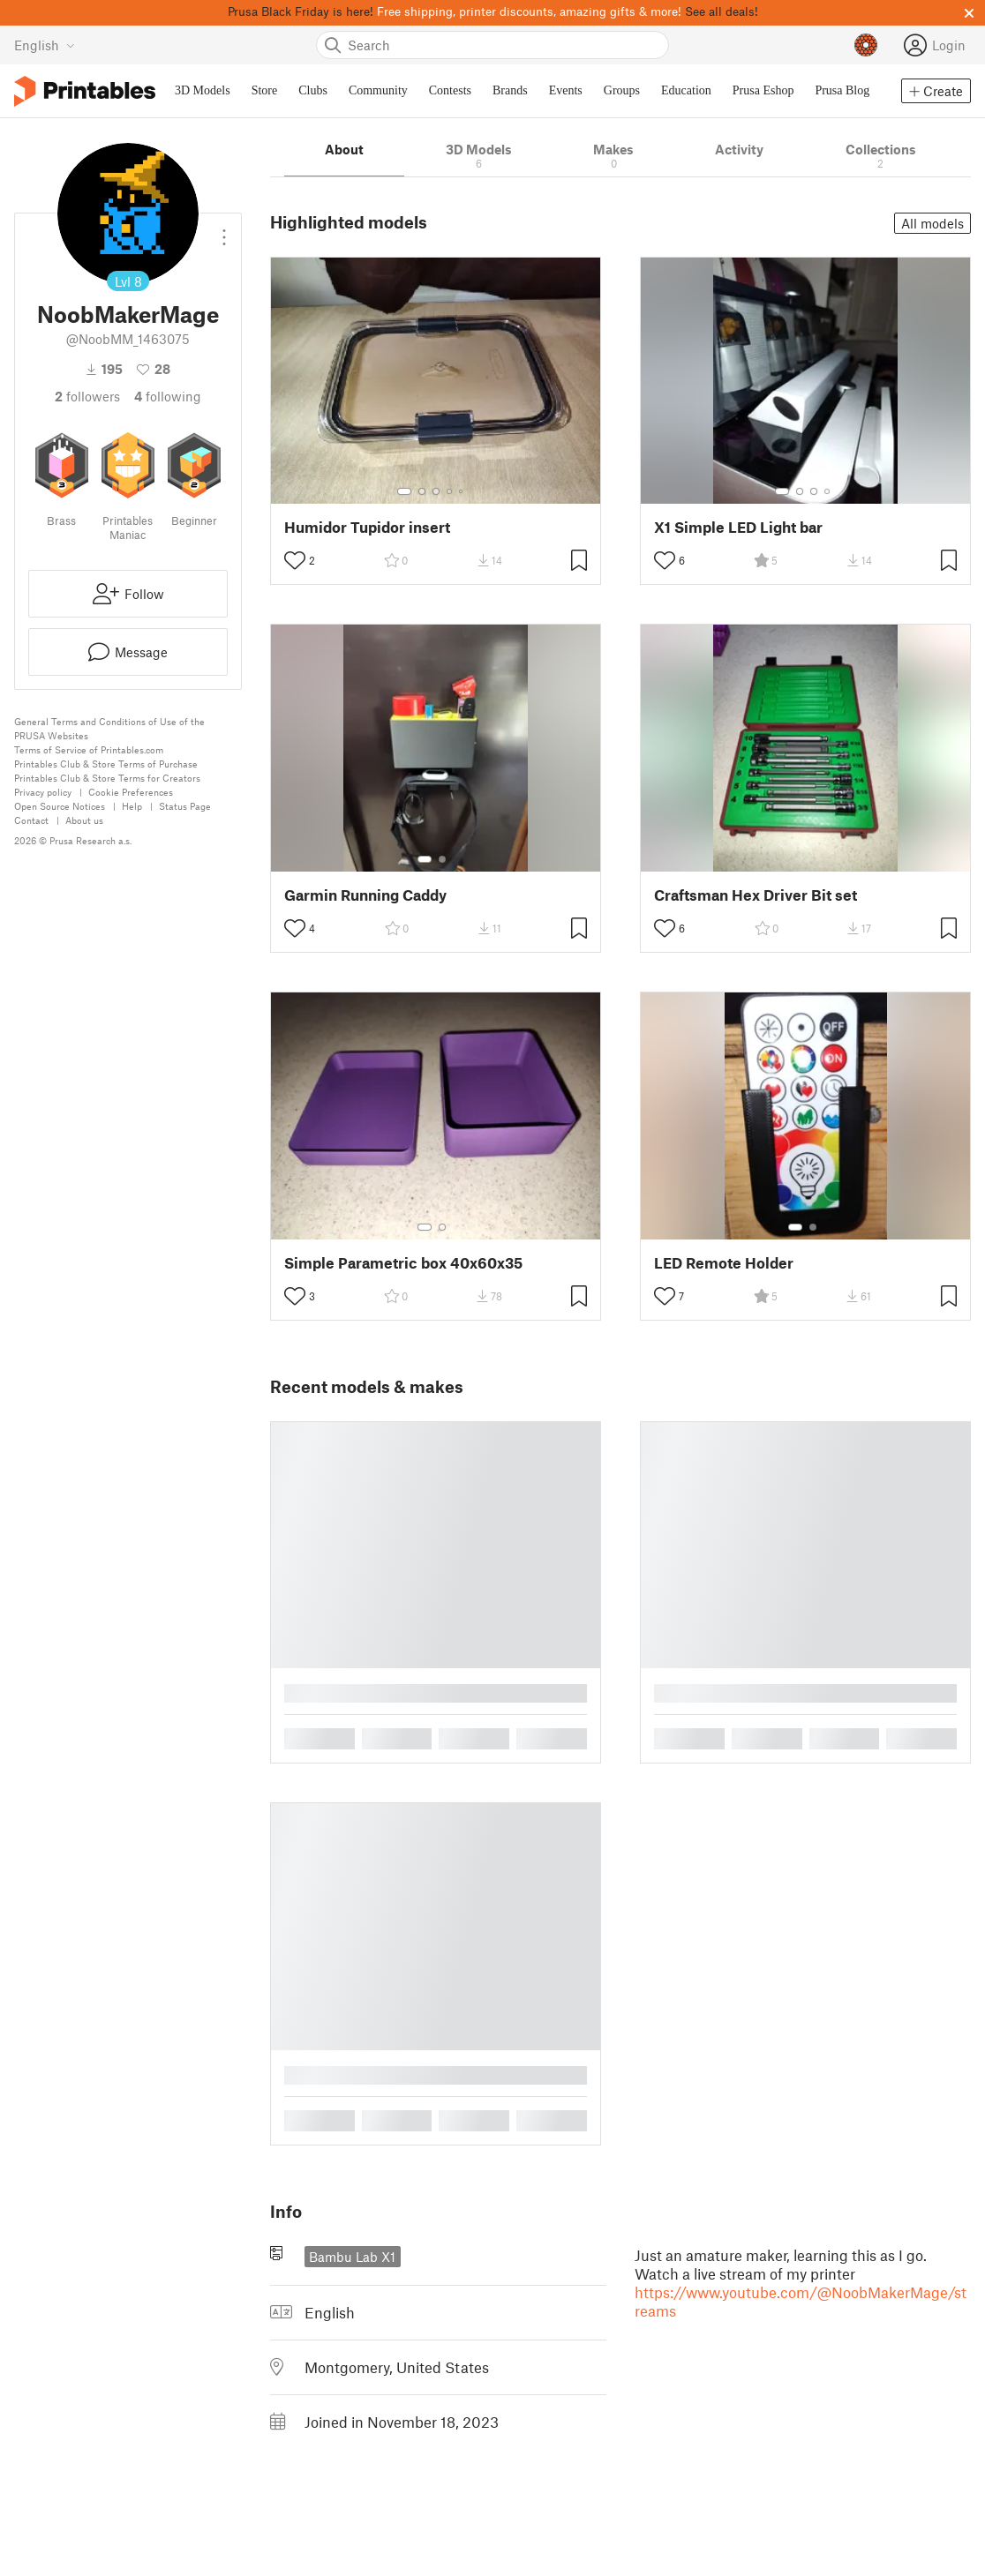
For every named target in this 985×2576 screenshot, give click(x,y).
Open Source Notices (59, 806)
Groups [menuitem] (622, 90)
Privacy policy (42, 792)
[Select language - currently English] (44, 45)
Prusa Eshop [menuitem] (763, 90)
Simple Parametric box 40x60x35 (403, 1262)
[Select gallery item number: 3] (436, 491)
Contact (31, 820)
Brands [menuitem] (510, 90)
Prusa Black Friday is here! (300, 11)
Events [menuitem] (566, 90)
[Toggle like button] (294, 560)
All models (932, 223)
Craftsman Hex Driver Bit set (755, 895)
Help (132, 806)
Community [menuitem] (378, 90)
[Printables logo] (84, 91)
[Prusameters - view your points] (865, 45)
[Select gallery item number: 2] (421, 491)
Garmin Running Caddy (365, 895)
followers (87, 396)
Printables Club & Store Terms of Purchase (106, 763)
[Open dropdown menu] (224, 230)
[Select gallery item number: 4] (450, 491)
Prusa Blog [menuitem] (842, 90)
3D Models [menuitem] (202, 90)
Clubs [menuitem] (312, 90)
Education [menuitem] (686, 90)
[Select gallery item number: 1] (404, 491)
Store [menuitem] (265, 90)
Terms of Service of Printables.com (88, 749)
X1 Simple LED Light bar (738, 527)
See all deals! (721, 11)
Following (167, 396)
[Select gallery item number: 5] (462, 491)
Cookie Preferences (130, 792)
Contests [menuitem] (450, 90)
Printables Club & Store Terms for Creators (107, 777)
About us (84, 820)
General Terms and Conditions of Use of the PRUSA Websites (109, 728)
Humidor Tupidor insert (367, 527)
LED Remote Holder (723, 1262)
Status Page (185, 806)
